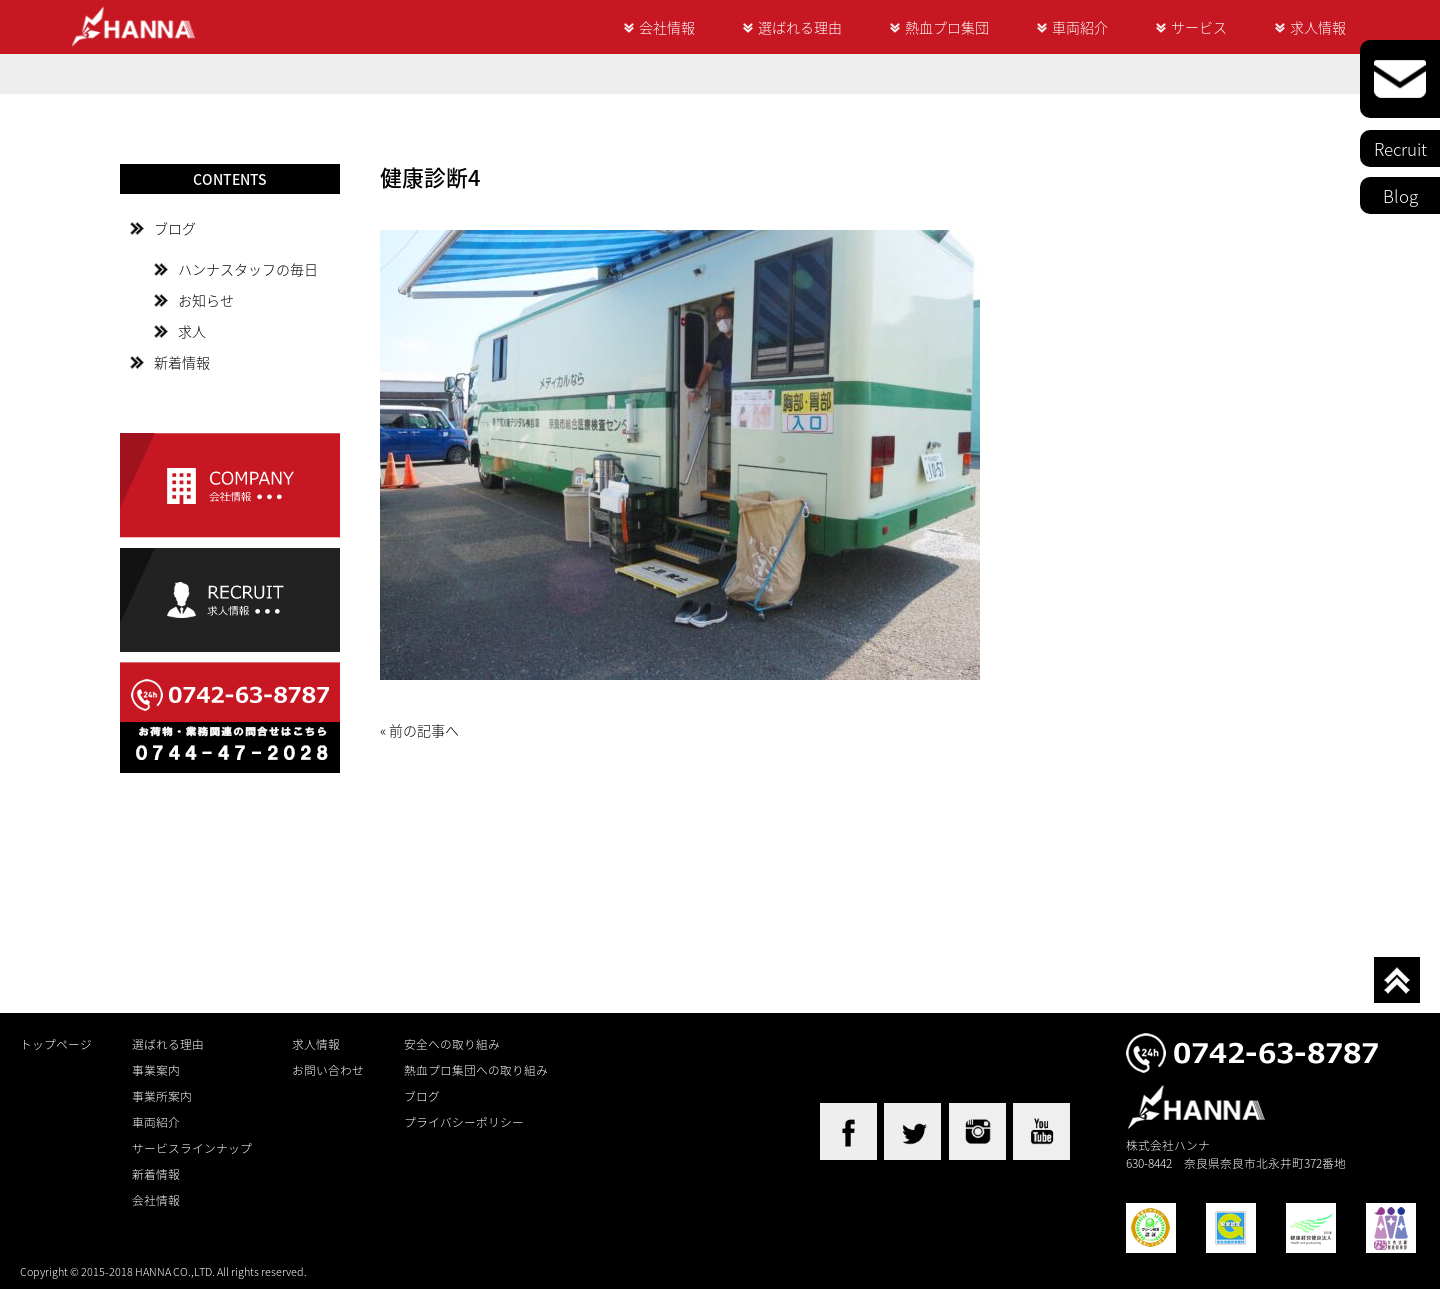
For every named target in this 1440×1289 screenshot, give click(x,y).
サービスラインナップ (192, 1148)
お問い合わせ (328, 1070)
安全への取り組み (452, 1044)
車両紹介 (1080, 27)
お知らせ (206, 300)
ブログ (175, 228)
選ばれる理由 (800, 27)
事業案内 (156, 1070)
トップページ (56, 1044)
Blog (1400, 195)
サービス (1199, 27)
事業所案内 (162, 1096)
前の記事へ (424, 730)
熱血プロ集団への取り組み (476, 1070)
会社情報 (667, 27)
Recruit (1400, 148)
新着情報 (182, 362)
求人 (192, 331)
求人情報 (1318, 27)
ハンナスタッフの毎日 (248, 269)
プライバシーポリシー (464, 1122)
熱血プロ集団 (947, 27)
